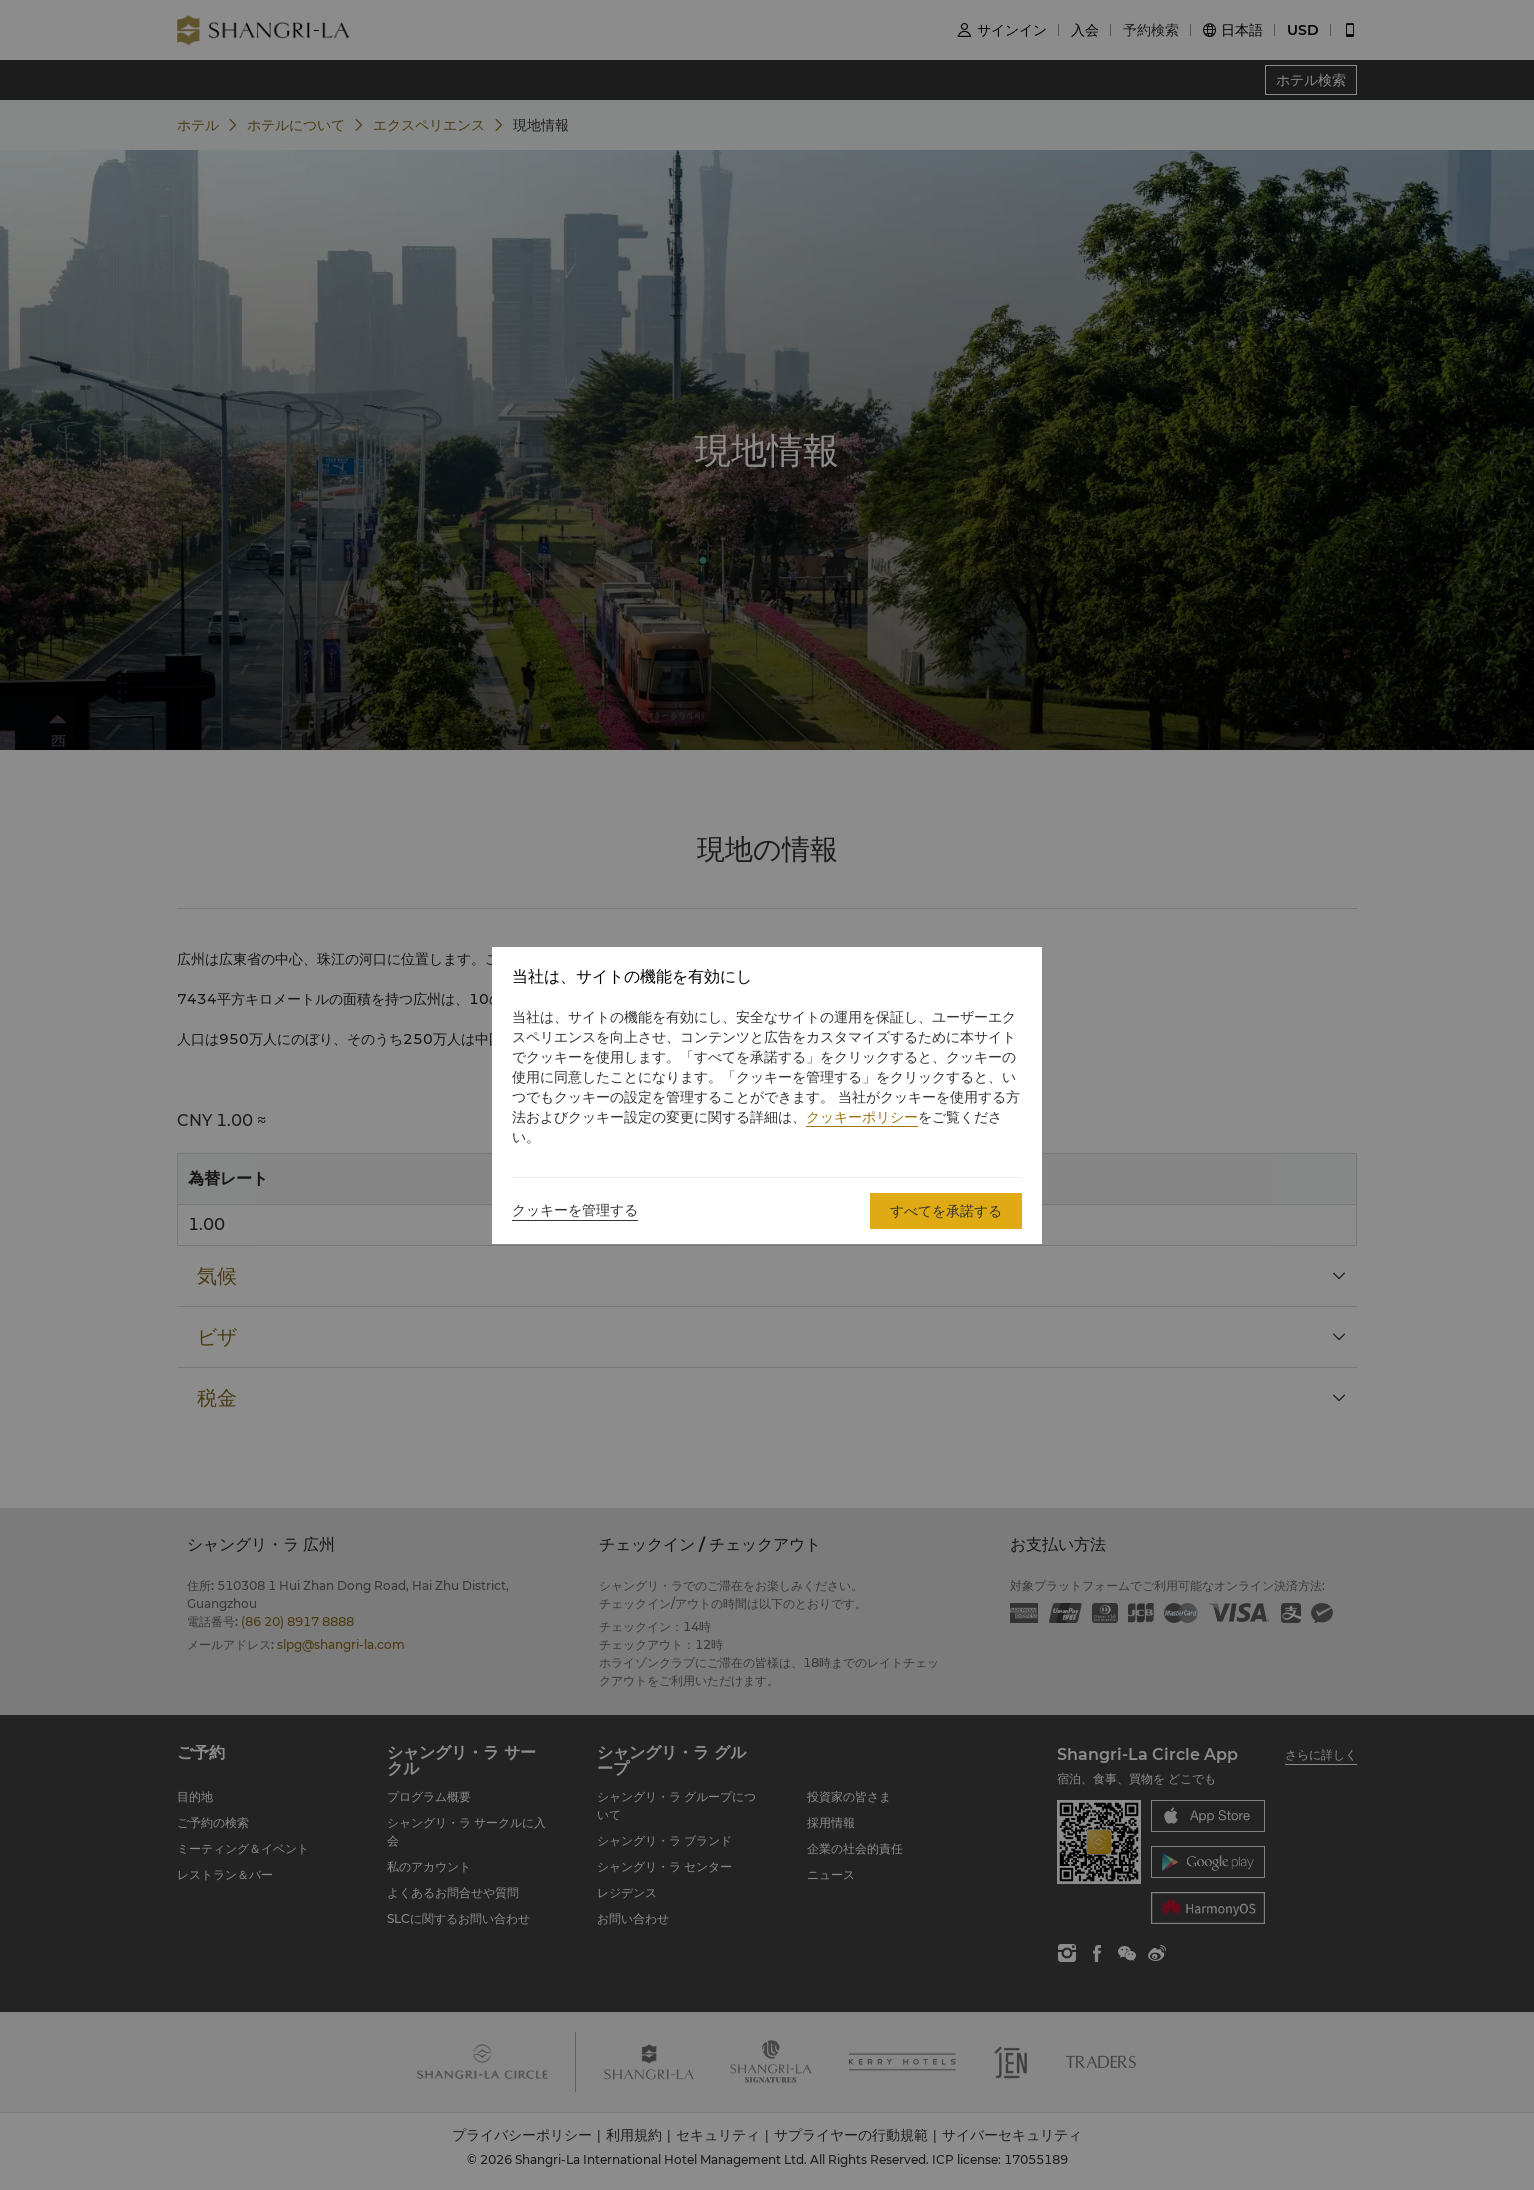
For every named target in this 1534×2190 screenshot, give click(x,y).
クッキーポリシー (862, 1117)
